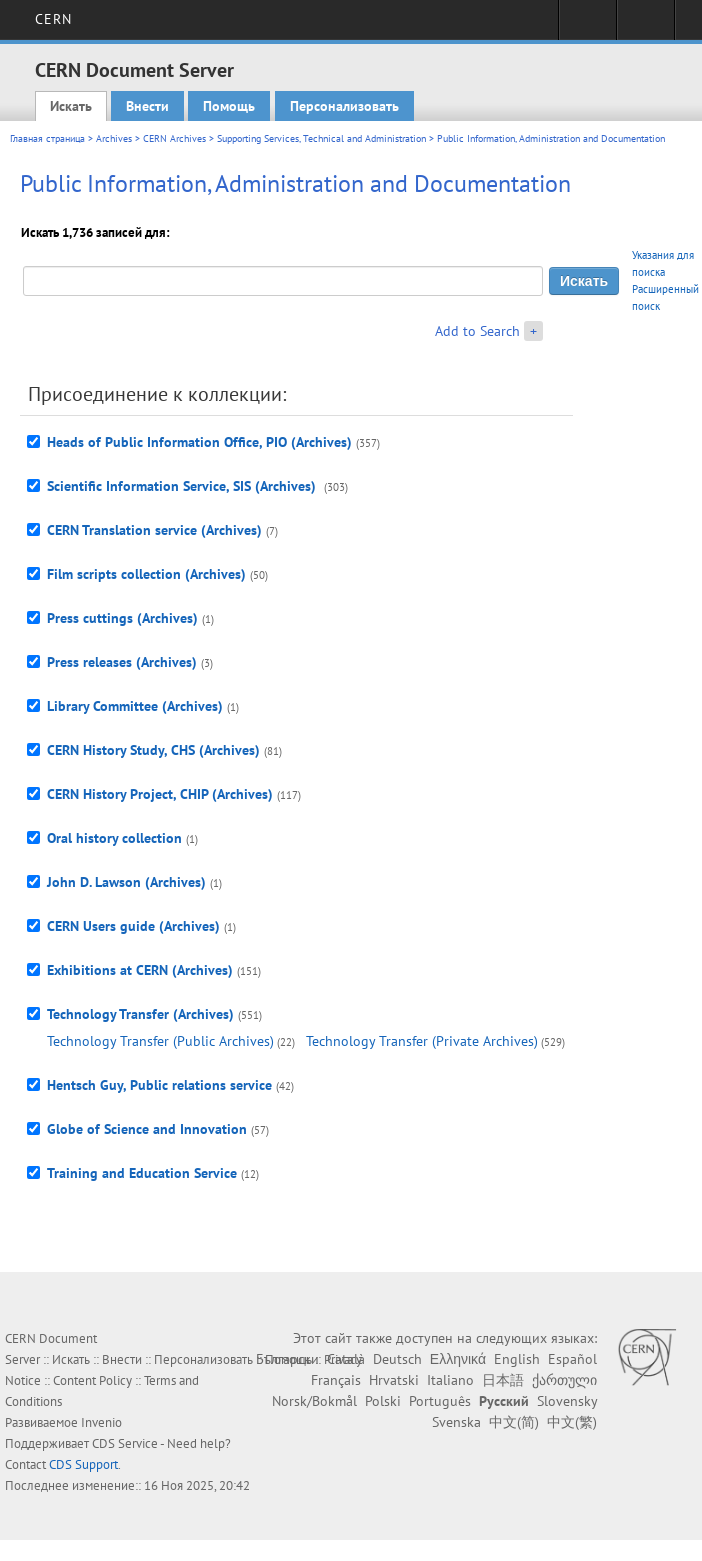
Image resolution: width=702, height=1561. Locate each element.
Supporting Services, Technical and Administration (321, 138)
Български (287, 1359)
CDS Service (125, 1443)
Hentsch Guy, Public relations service (159, 1085)
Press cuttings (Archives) (122, 618)
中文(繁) (572, 1422)
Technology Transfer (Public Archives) (160, 1041)
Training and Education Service (142, 1173)
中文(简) (514, 1422)
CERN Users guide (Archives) (133, 926)
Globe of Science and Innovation (147, 1129)
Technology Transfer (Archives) (140, 1014)
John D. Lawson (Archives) (126, 882)
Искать (71, 106)
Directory (645, 26)
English (517, 1359)
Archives (114, 138)
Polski (383, 1401)
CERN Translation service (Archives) (154, 530)
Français (336, 1380)
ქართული (564, 1380)
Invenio (101, 1422)
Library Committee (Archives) (135, 706)
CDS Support (83, 1464)
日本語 (503, 1380)
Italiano (450, 1380)
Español (572, 1359)
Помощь (229, 106)
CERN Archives (174, 138)
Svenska (456, 1422)
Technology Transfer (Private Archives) (422, 1041)
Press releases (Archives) (122, 662)
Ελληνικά (458, 1359)
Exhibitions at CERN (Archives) (140, 970)
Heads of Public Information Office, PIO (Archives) (199, 442)
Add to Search (477, 331)
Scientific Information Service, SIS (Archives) (183, 486)
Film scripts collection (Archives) (146, 574)
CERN (53, 19)
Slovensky (567, 1401)
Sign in (587, 26)
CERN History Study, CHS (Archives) (153, 750)
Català (346, 1359)
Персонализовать (344, 106)
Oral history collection (114, 838)
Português (440, 1401)
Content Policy (92, 1380)
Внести (147, 106)
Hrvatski (394, 1380)
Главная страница (47, 138)
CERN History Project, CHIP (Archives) (160, 794)
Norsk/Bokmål (314, 1401)
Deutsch (397, 1359)
